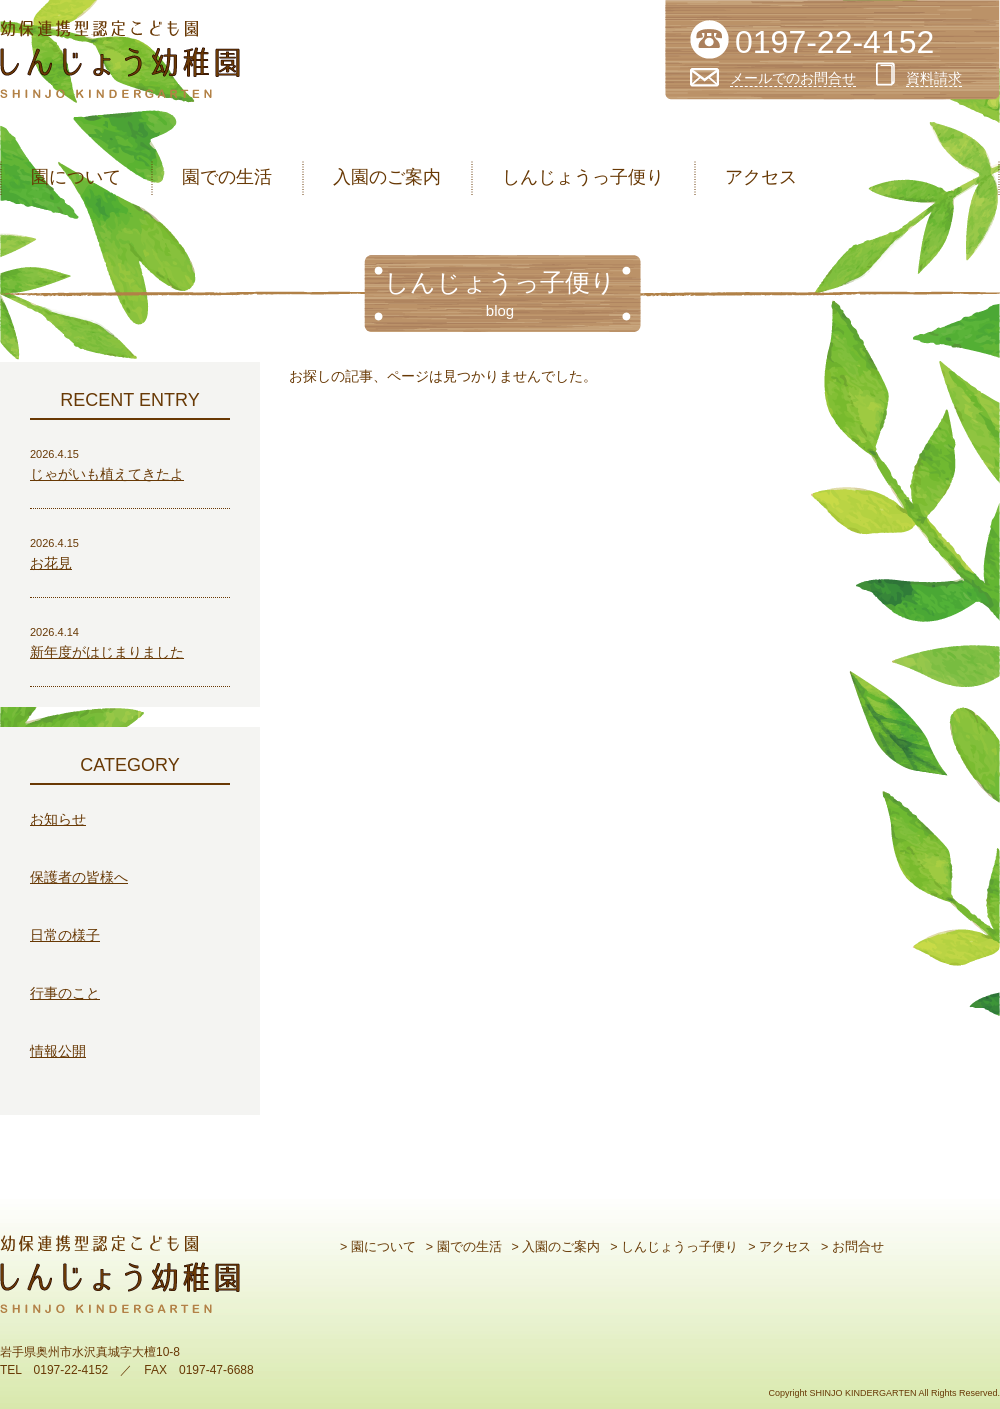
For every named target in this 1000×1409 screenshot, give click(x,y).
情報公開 (58, 1051)
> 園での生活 (464, 1247)
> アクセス (779, 1247)
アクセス (761, 177)
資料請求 (934, 78)
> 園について (378, 1247)
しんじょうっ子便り (583, 177)
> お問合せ (852, 1247)
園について (76, 177)
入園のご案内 (387, 177)
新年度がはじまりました (107, 652)
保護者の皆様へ (79, 877)
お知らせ (58, 819)
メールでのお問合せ (793, 78)
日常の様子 (65, 935)
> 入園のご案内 (556, 1247)
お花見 (51, 563)
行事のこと (65, 993)
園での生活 (227, 177)
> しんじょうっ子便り (674, 1247)
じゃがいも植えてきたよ (107, 474)
